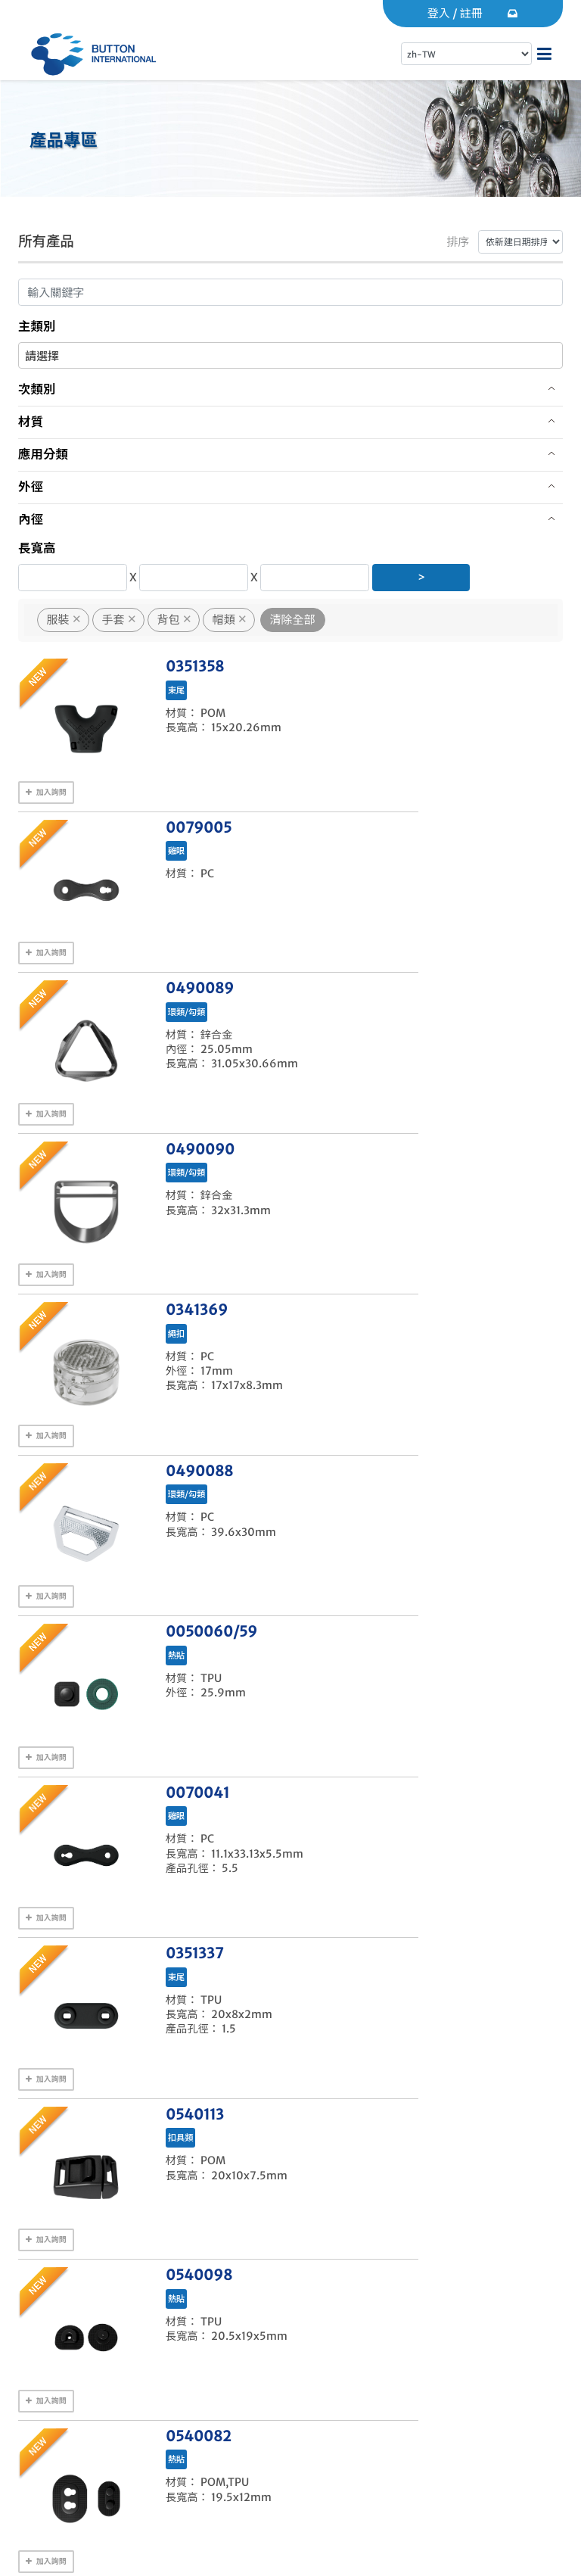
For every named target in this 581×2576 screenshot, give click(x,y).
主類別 (37, 327)
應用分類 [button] (43, 455)
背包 (168, 619)
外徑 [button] (30, 487)
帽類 (224, 619)
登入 (438, 13)
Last (438, 1753)
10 (359, 1753)
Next (396, 1753)
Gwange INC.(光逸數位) (158, 2547)
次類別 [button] (37, 389)
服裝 (58, 619)
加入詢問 (46, 785)
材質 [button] (30, 422)
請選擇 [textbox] (42, 356)
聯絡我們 (77, 2419)
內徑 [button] (30, 520)
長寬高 (37, 548)
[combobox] (290, 355)
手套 (113, 619)
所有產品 (48, 241)
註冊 (471, 13)
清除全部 (292, 619)
